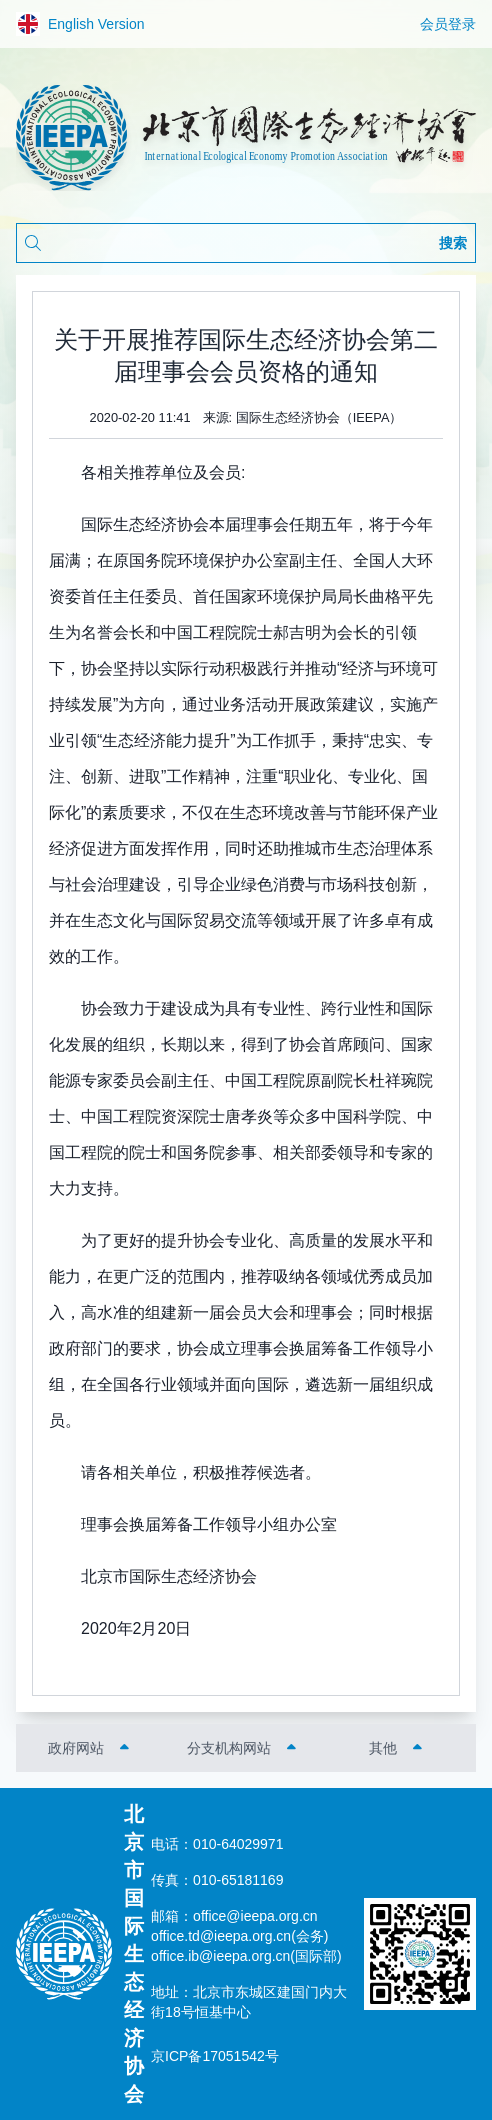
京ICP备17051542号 (215, 2056)
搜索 (453, 243)
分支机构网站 (229, 1748)
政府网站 (76, 1748)
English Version (80, 24)
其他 (383, 1748)
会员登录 (448, 24)
